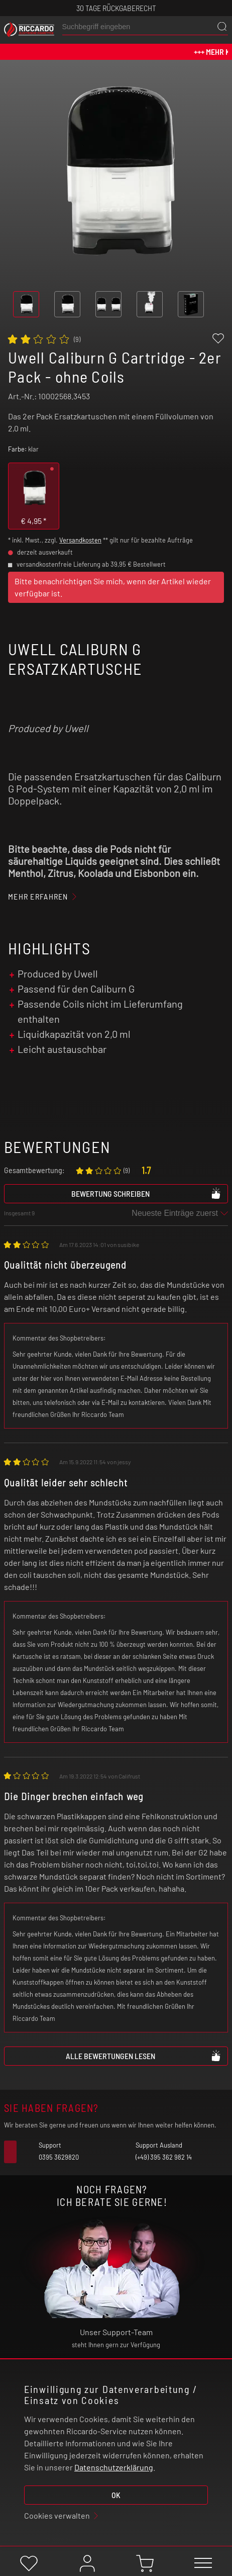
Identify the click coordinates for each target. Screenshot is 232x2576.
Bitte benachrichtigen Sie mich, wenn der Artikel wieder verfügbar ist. (113, 587)
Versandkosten (80, 540)
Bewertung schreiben (146, 1193)
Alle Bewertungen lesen (143, 2055)
